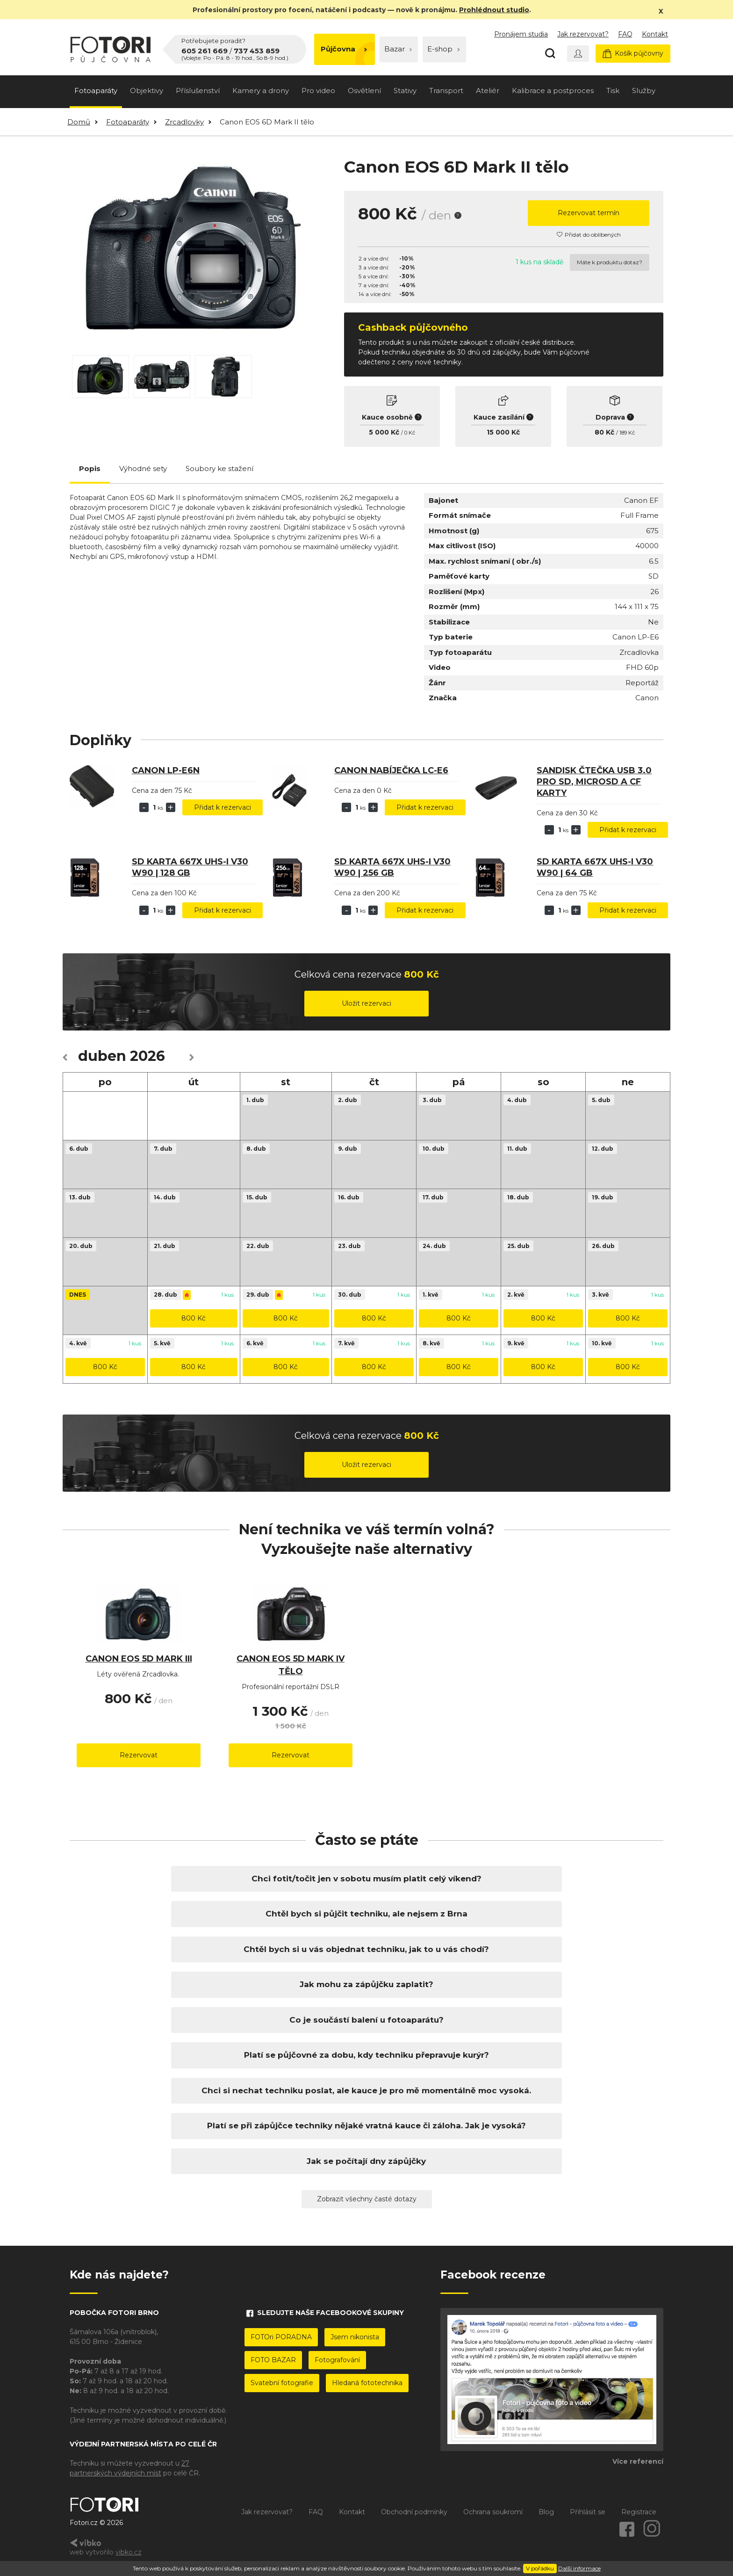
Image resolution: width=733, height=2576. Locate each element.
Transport (446, 90)
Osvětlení (364, 90)
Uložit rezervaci (366, 1003)
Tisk (612, 90)
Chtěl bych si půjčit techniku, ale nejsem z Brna (366, 1913)
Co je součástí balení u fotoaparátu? (366, 2020)
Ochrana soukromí (493, 2512)
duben (102, 1056)
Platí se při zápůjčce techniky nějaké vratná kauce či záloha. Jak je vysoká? (366, 2125)
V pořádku (540, 2568)
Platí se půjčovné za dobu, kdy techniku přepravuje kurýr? (366, 2055)
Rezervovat (139, 1755)
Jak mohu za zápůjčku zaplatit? (366, 1984)
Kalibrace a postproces (553, 90)
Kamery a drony (260, 90)
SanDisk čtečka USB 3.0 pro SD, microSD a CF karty (594, 781)
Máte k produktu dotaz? (609, 262)
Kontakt (655, 34)
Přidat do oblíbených (589, 234)
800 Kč (193, 1318)
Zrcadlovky (184, 121)
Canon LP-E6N (166, 770)
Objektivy (146, 90)
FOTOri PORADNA (281, 2337)
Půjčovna (344, 48)
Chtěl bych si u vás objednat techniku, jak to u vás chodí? (366, 1949)
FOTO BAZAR (273, 2360)
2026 (147, 1056)
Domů (78, 121)
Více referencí (637, 2461)
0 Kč (409, 432)
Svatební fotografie (282, 2383)
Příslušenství (198, 90)
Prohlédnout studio (494, 10)
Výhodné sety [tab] (143, 468)
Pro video (318, 90)
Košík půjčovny (633, 53)
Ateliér (487, 90)
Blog (546, 2512)
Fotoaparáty (95, 90)
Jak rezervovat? (583, 34)
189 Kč (627, 432)
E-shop (443, 48)
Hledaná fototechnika (367, 2383)
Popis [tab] (90, 468)
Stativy (405, 90)
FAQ (625, 34)
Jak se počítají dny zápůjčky (366, 2161)
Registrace (638, 2512)
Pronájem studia (521, 34)
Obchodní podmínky (414, 2512)
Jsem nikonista (355, 2337)
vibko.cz (128, 2552)
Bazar (398, 48)
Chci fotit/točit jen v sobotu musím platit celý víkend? (366, 1878)
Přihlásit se (587, 2512)
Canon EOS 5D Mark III (139, 1659)
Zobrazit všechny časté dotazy (367, 2199)
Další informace (579, 2568)
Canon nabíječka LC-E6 (391, 770)
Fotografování (337, 2360)
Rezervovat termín (588, 213)
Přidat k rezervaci (222, 807)
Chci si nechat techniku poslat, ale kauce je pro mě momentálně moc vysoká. (366, 2090)
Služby (643, 90)
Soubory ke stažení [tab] (219, 468)
